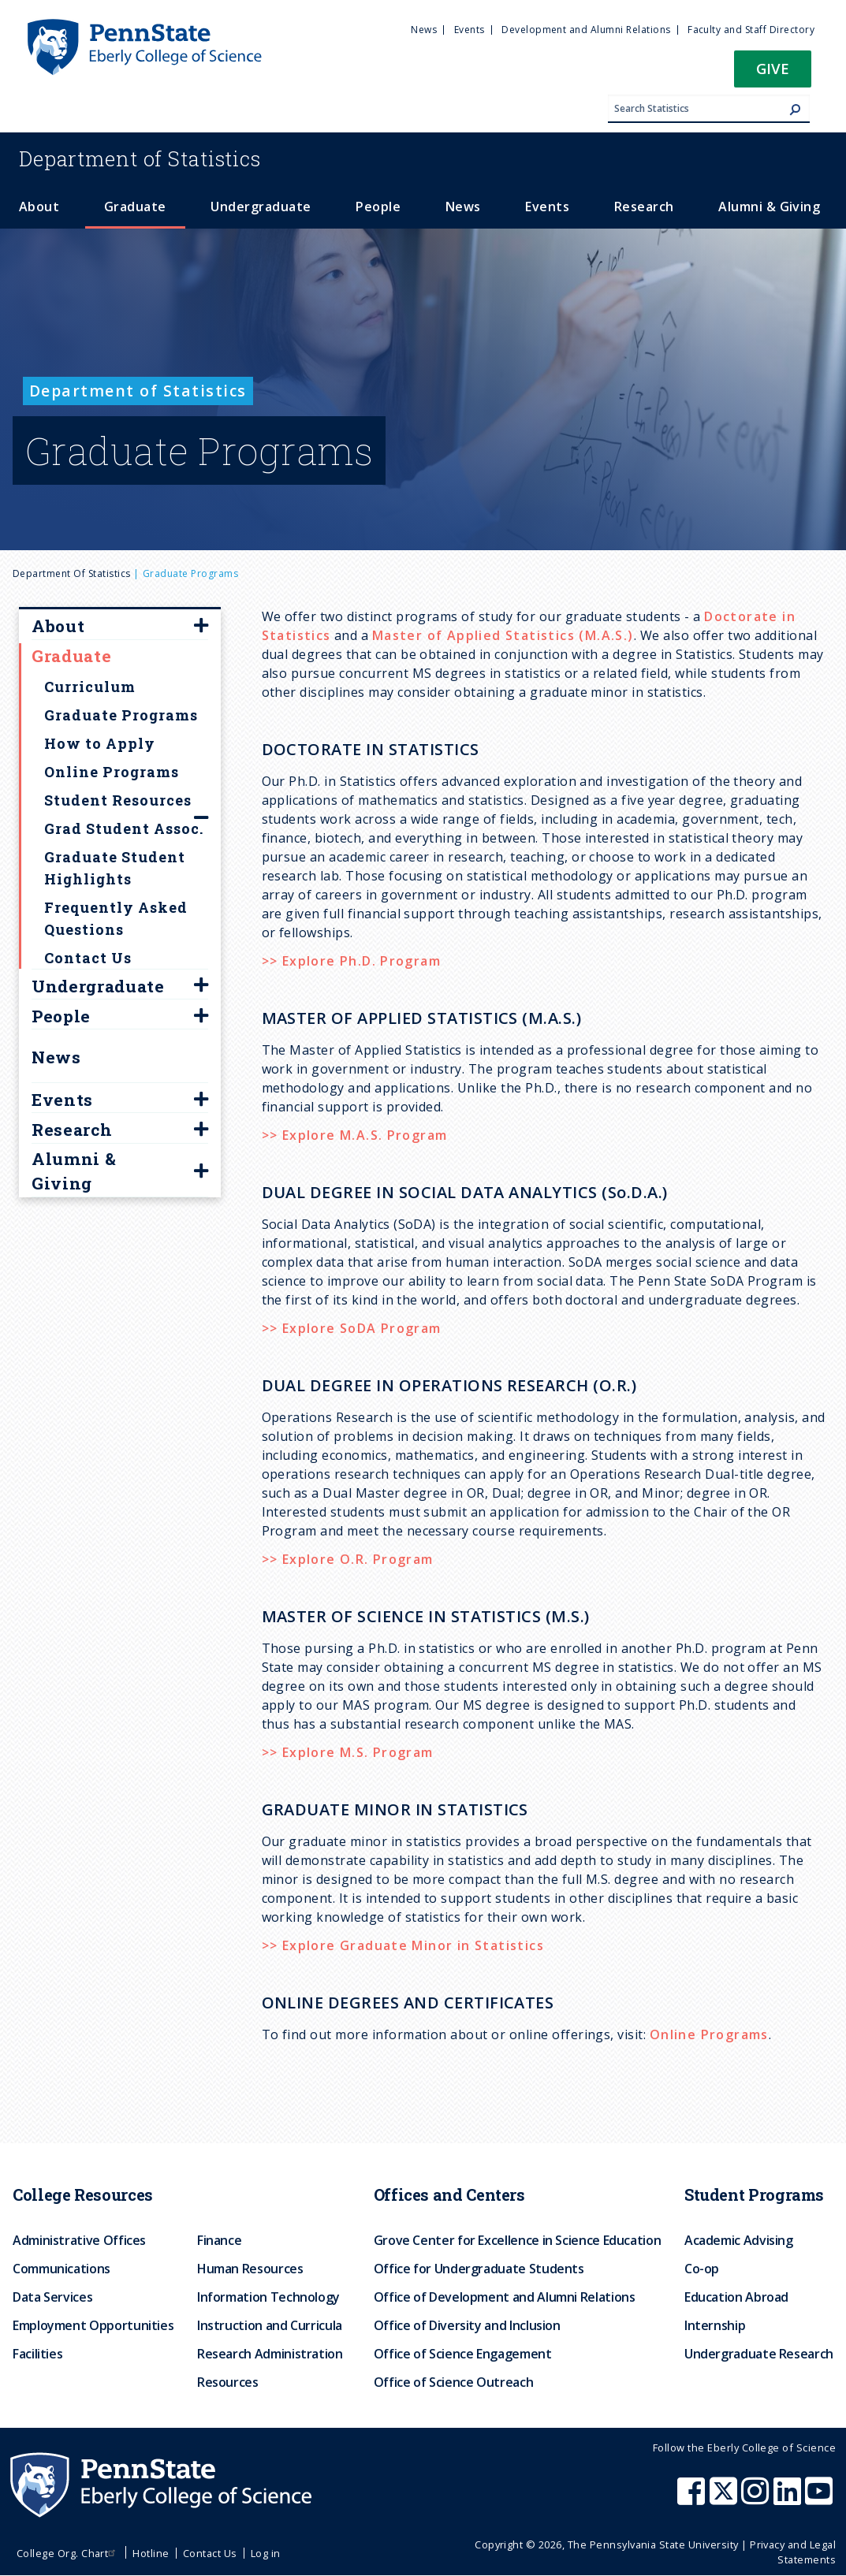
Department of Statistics (72, 573)
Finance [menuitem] (219, 2240)
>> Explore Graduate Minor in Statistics (403, 1945)
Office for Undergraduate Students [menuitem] (479, 2268)
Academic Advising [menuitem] (738, 2240)
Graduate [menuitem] (135, 206)
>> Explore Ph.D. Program (352, 961)
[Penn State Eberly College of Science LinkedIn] (789, 2499)
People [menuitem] (378, 206)
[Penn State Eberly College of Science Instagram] (757, 2499)
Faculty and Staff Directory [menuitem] (751, 29)
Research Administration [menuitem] (270, 2353)
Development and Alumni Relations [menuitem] (585, 29)
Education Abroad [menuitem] (736, 2297)
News (56, 1057)
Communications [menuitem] (61, 2268)
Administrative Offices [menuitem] (79, 2240)
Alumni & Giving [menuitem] (769, 206)
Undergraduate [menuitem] (261, 206)
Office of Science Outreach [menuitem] (454, 2382)
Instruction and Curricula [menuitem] (269, 2325)
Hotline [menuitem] (150, 2553)
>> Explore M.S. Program (348, 1752)
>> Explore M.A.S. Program (355, 1135)
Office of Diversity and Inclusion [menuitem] (467, 2325)
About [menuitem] (39, 206)
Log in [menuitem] (266, 2553)
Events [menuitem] (469, 29)
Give (772, 68)
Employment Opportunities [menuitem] (93, 2325)
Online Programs (709, 2034)
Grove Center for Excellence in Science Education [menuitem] (518, 2240)
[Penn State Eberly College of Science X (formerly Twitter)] (725, 2499)
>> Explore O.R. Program (348, 1559)
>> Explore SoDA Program (352, 1328)
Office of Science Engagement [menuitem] (463, 2353)
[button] (772, 73)
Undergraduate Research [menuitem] (758, 2353)
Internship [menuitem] (714, 2325)
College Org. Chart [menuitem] (68, 2553)
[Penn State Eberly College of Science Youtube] (820, 2499)
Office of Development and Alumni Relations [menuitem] (504, 2297)
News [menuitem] (424, 29)
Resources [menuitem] (228, 2382)
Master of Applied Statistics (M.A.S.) (503, 635)
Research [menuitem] (644, 206)
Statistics (140, 158)
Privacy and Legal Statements (793, 2552)
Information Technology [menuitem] (268, 2297)
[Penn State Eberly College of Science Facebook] (693, 2499)
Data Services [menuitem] (52, 2297)
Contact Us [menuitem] (210, 2553)
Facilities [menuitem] (37, 2353)
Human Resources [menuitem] (250, 2268)
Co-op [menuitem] (701, 2268)
